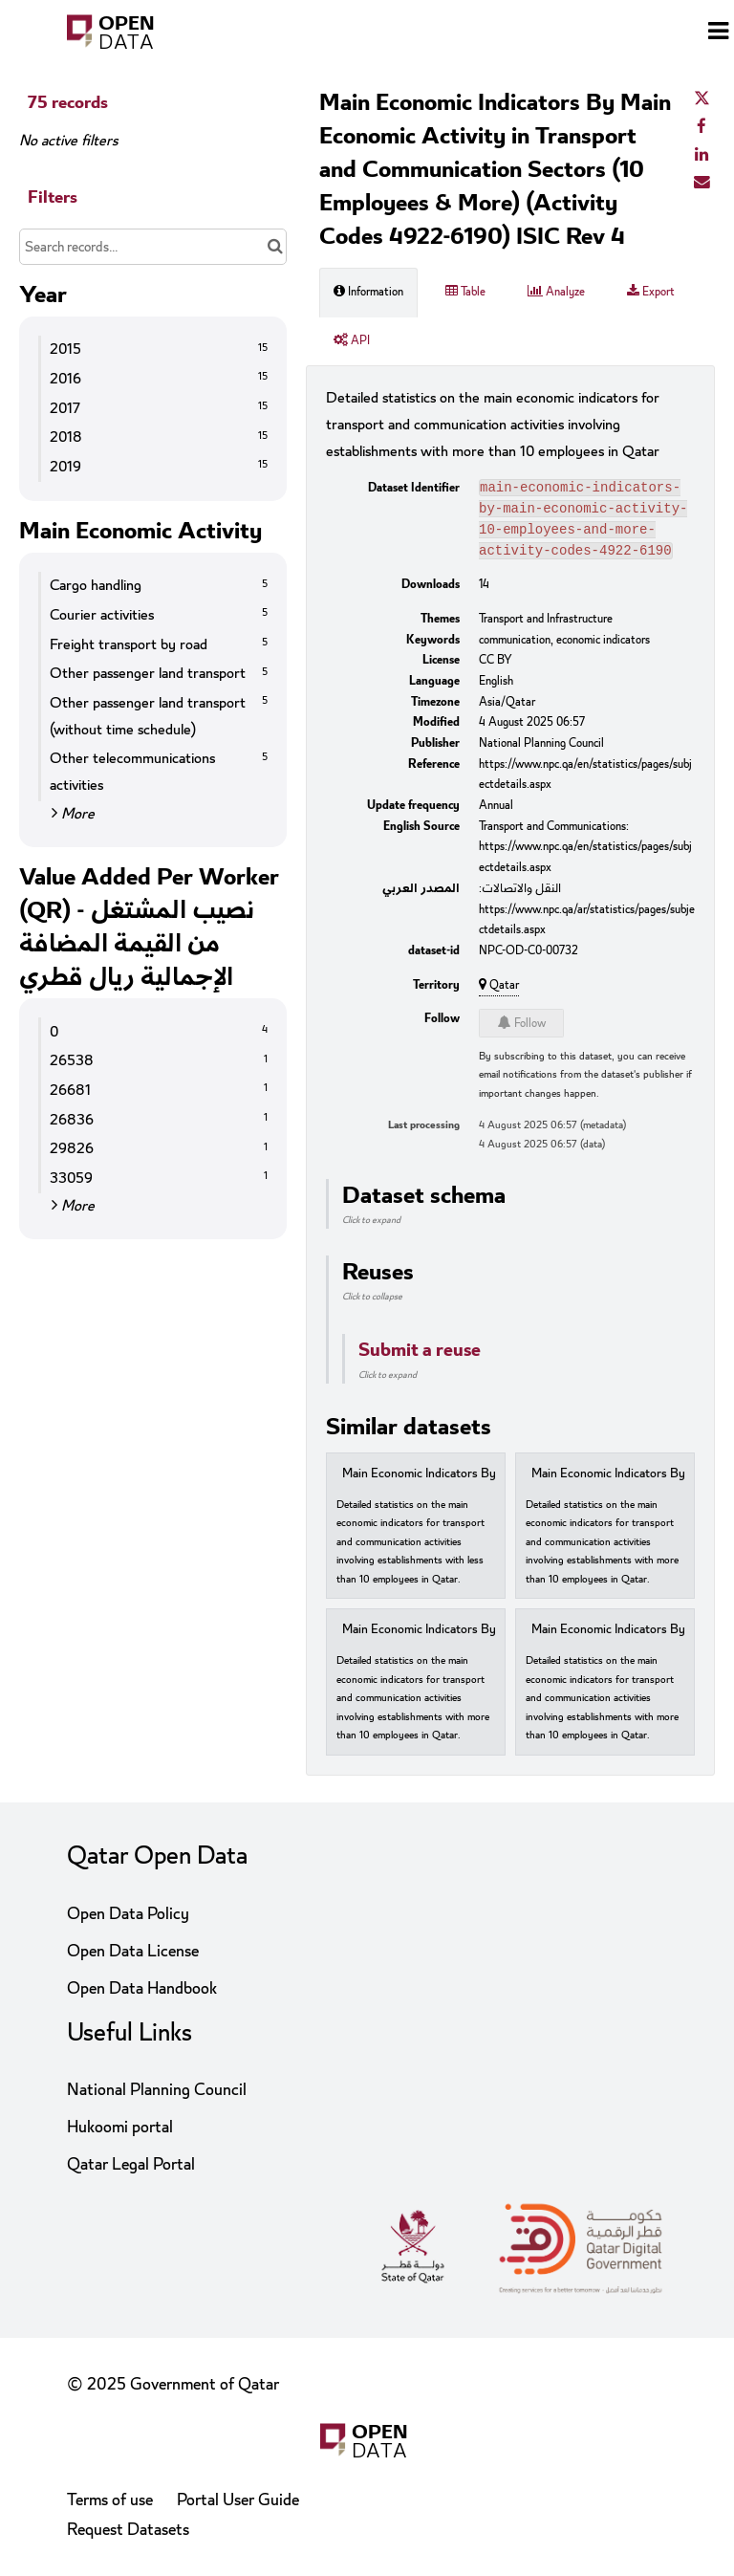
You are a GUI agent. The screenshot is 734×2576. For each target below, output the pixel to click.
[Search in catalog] (275, 247)
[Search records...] (153, 247)
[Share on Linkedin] (701, 155)
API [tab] (352, 340)
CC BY (495, 667)
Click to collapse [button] (372, 1304)
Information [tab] (368, 291)
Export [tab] (651, 291)
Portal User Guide (238, 2500)
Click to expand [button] (371, 1227)
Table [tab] (465, 291)
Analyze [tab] (556, 291)
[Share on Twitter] (701, 99)
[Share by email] (701, 182)
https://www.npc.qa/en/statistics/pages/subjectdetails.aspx (585, 782)
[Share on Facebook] (701, 127)
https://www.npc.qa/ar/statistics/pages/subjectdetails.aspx (587, 927)
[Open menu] (718, 33)
